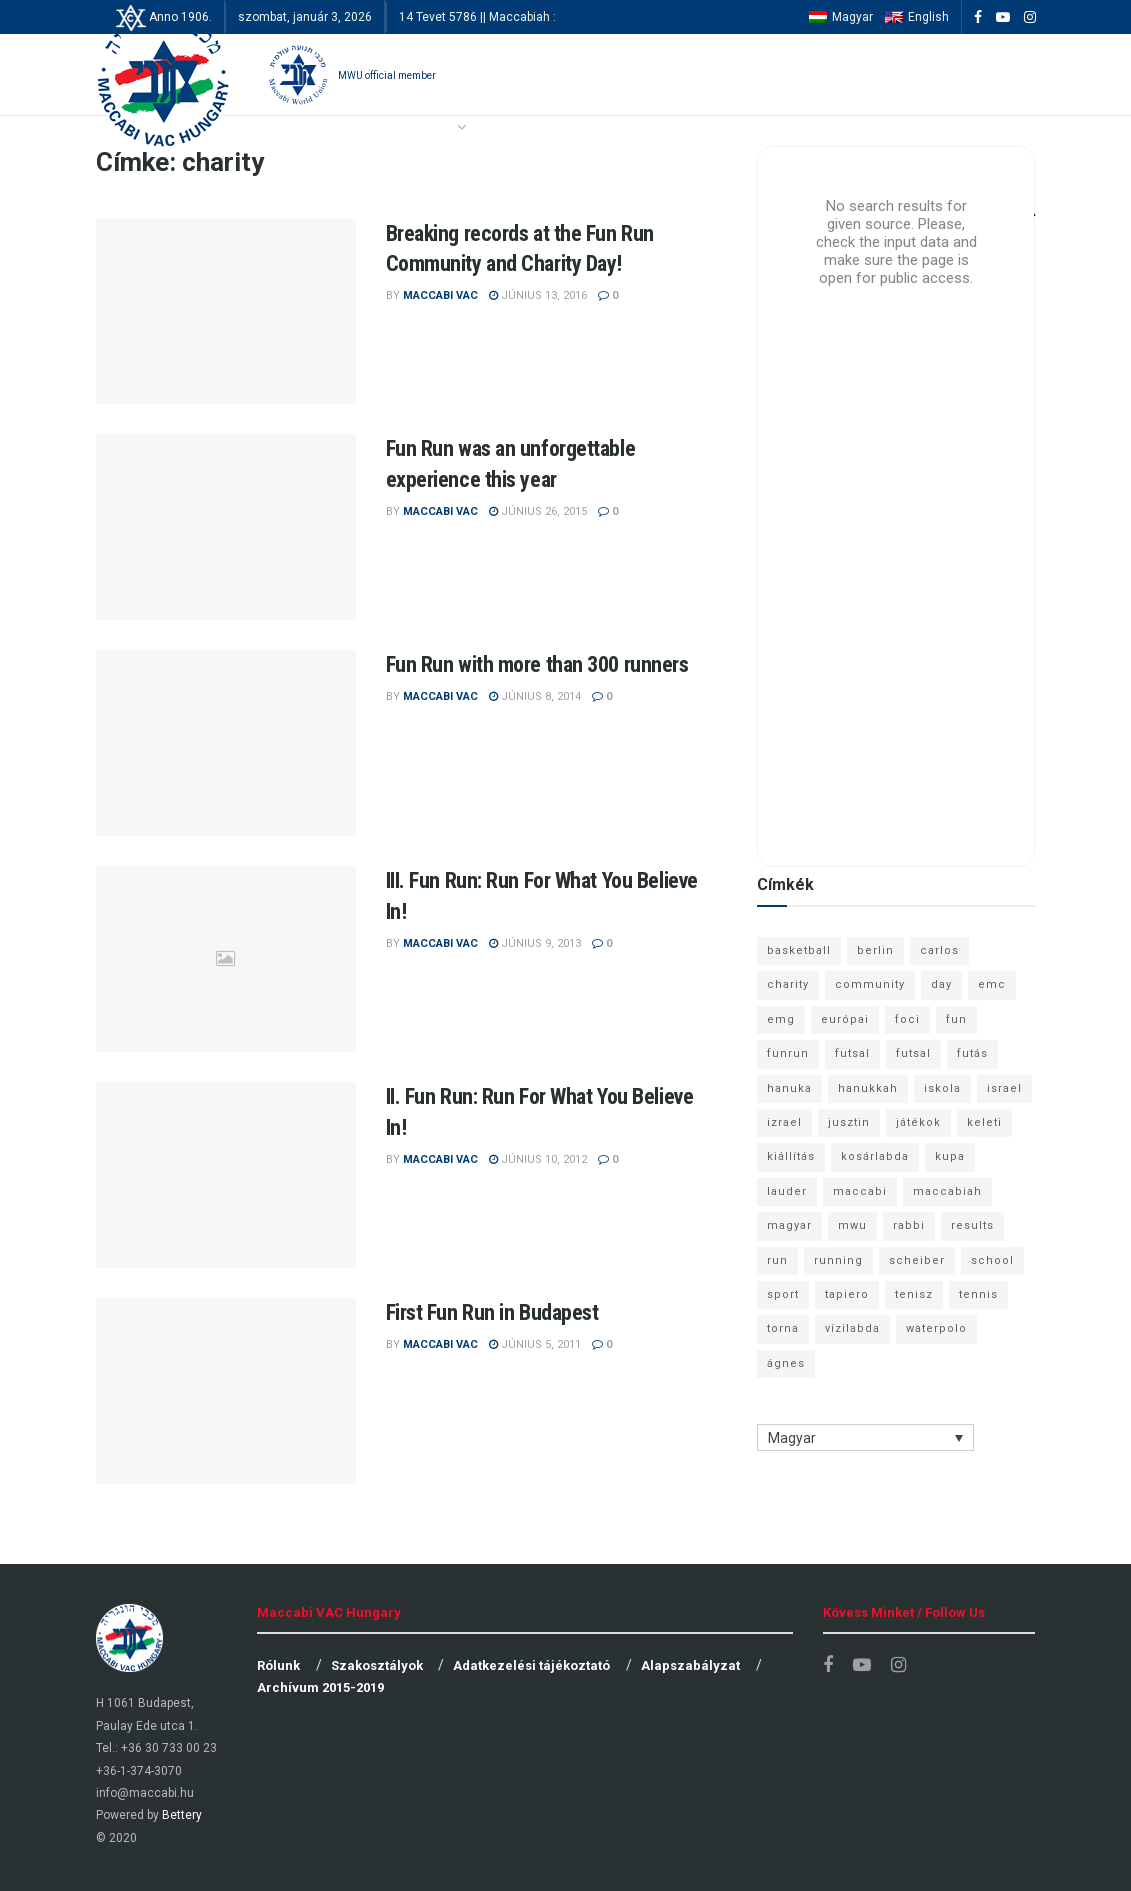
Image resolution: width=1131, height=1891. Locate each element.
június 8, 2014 (535, 696)
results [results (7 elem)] (972, 1225)
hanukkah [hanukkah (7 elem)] (868, 1088)
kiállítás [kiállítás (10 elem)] (791, 1156)
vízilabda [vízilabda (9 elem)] (852, 1328)
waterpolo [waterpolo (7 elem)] (936, 1328)
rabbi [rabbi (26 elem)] (909, 1225)
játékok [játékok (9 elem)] (918, 1122)
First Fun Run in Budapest (492, 1312)
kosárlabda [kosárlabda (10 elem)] (875, 1156)
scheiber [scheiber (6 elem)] (917, 1260)
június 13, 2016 (538, 295)
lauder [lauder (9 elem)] (787, 1191)
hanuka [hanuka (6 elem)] (789, 1088)
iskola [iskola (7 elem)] (942, 1088)
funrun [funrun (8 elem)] (788, 1053)
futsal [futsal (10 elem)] (913, 1053)
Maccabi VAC (440, 295)
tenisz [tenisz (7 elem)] (914, 1294)
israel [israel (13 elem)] (1004, 1088)
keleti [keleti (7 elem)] (984, 1122)
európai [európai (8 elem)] (845, 1019)
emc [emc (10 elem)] (992, 984)
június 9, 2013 (535, 943)
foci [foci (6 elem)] (907, 1019)
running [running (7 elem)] (838, 1260)
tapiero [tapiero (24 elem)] (847, 1294)
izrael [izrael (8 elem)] (784, 1122)
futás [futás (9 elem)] (972, 1053)
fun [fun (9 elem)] (956, 1019)
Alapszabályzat (690, 1665)
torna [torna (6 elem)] (783, 1328)
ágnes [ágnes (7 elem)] (786, 1363)
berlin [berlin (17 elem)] (875, 950)
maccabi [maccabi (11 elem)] (860, 1191)
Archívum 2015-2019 (320, 1687)
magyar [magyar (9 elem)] (789, 1225)
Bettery (182, 1815)
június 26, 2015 (538, 511)
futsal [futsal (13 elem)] (852, 1053)
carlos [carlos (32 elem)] (939, 950)
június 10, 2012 (538, 1159)
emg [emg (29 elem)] (781, 1019)
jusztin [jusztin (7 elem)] (849, 1122)
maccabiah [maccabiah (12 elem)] (947, 1191)
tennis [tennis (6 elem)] (978, 1294)
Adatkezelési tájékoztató (531, 1665)
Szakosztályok (377, 1665)
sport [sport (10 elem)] (783, 1294)
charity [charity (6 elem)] (788, 984)
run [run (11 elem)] (777, 1260)
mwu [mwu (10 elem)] (852, 1225)
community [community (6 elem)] (870, 984)
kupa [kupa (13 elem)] (950, 1156)
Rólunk (278, 1665)
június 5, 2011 (535, 1344)
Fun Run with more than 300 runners (537, 664)
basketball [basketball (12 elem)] (799, 950)
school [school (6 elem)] (992, 1260)
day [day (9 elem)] (941, 984)
